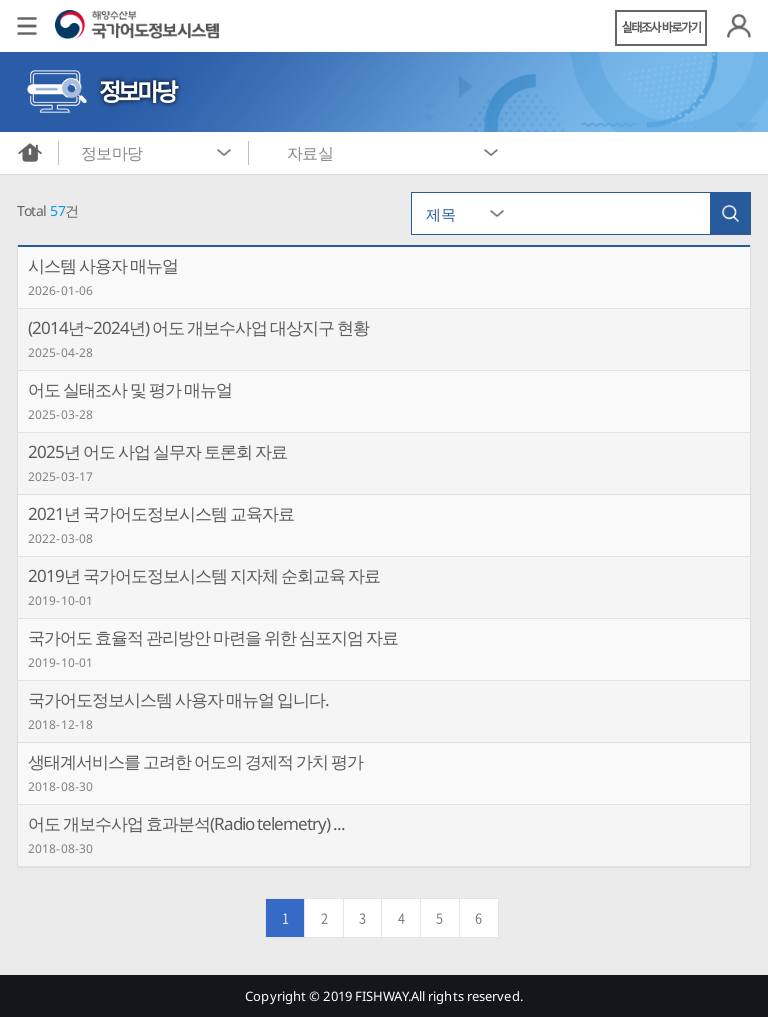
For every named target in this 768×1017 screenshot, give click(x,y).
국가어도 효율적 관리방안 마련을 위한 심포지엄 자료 (213, 637)
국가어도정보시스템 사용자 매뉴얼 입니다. (178, 699)
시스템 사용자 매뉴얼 (103, 265)
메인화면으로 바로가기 (30, 153)
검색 (730, 213)
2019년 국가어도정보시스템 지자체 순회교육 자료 (204, 575)
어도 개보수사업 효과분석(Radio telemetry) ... (186, 823)
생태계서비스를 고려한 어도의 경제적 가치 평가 (195, 761)
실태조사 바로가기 (661, 27)
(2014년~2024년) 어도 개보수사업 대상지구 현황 (198, 327)
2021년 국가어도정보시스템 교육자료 (161, 513)
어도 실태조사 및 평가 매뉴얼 (130, 389)
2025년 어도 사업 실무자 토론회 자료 (157, 451)
